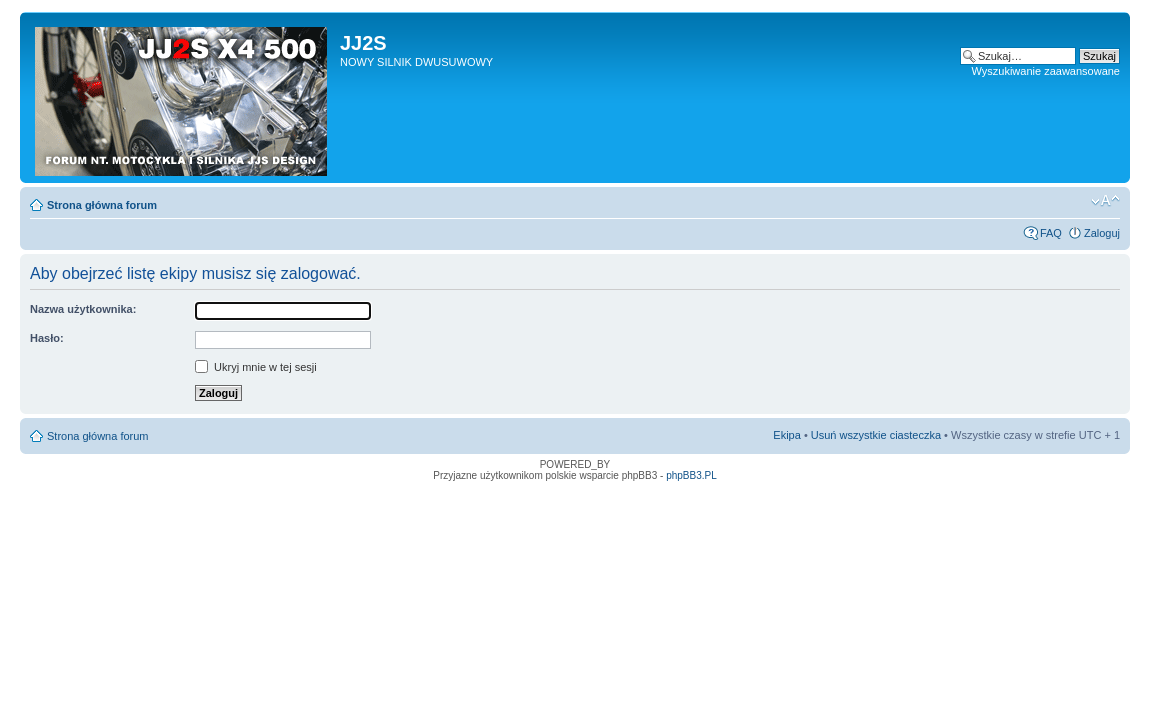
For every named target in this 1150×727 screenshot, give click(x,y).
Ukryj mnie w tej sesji (256, 367)
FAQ (1051, 233)
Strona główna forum (102, 205)
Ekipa (787, 435)
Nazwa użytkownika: (83, 309)
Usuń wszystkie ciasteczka (876, 435)
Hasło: (47, 338)
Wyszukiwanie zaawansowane (1046, 71)
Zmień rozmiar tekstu (1105, 201)
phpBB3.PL (691, 475)
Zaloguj (1102, 233)
